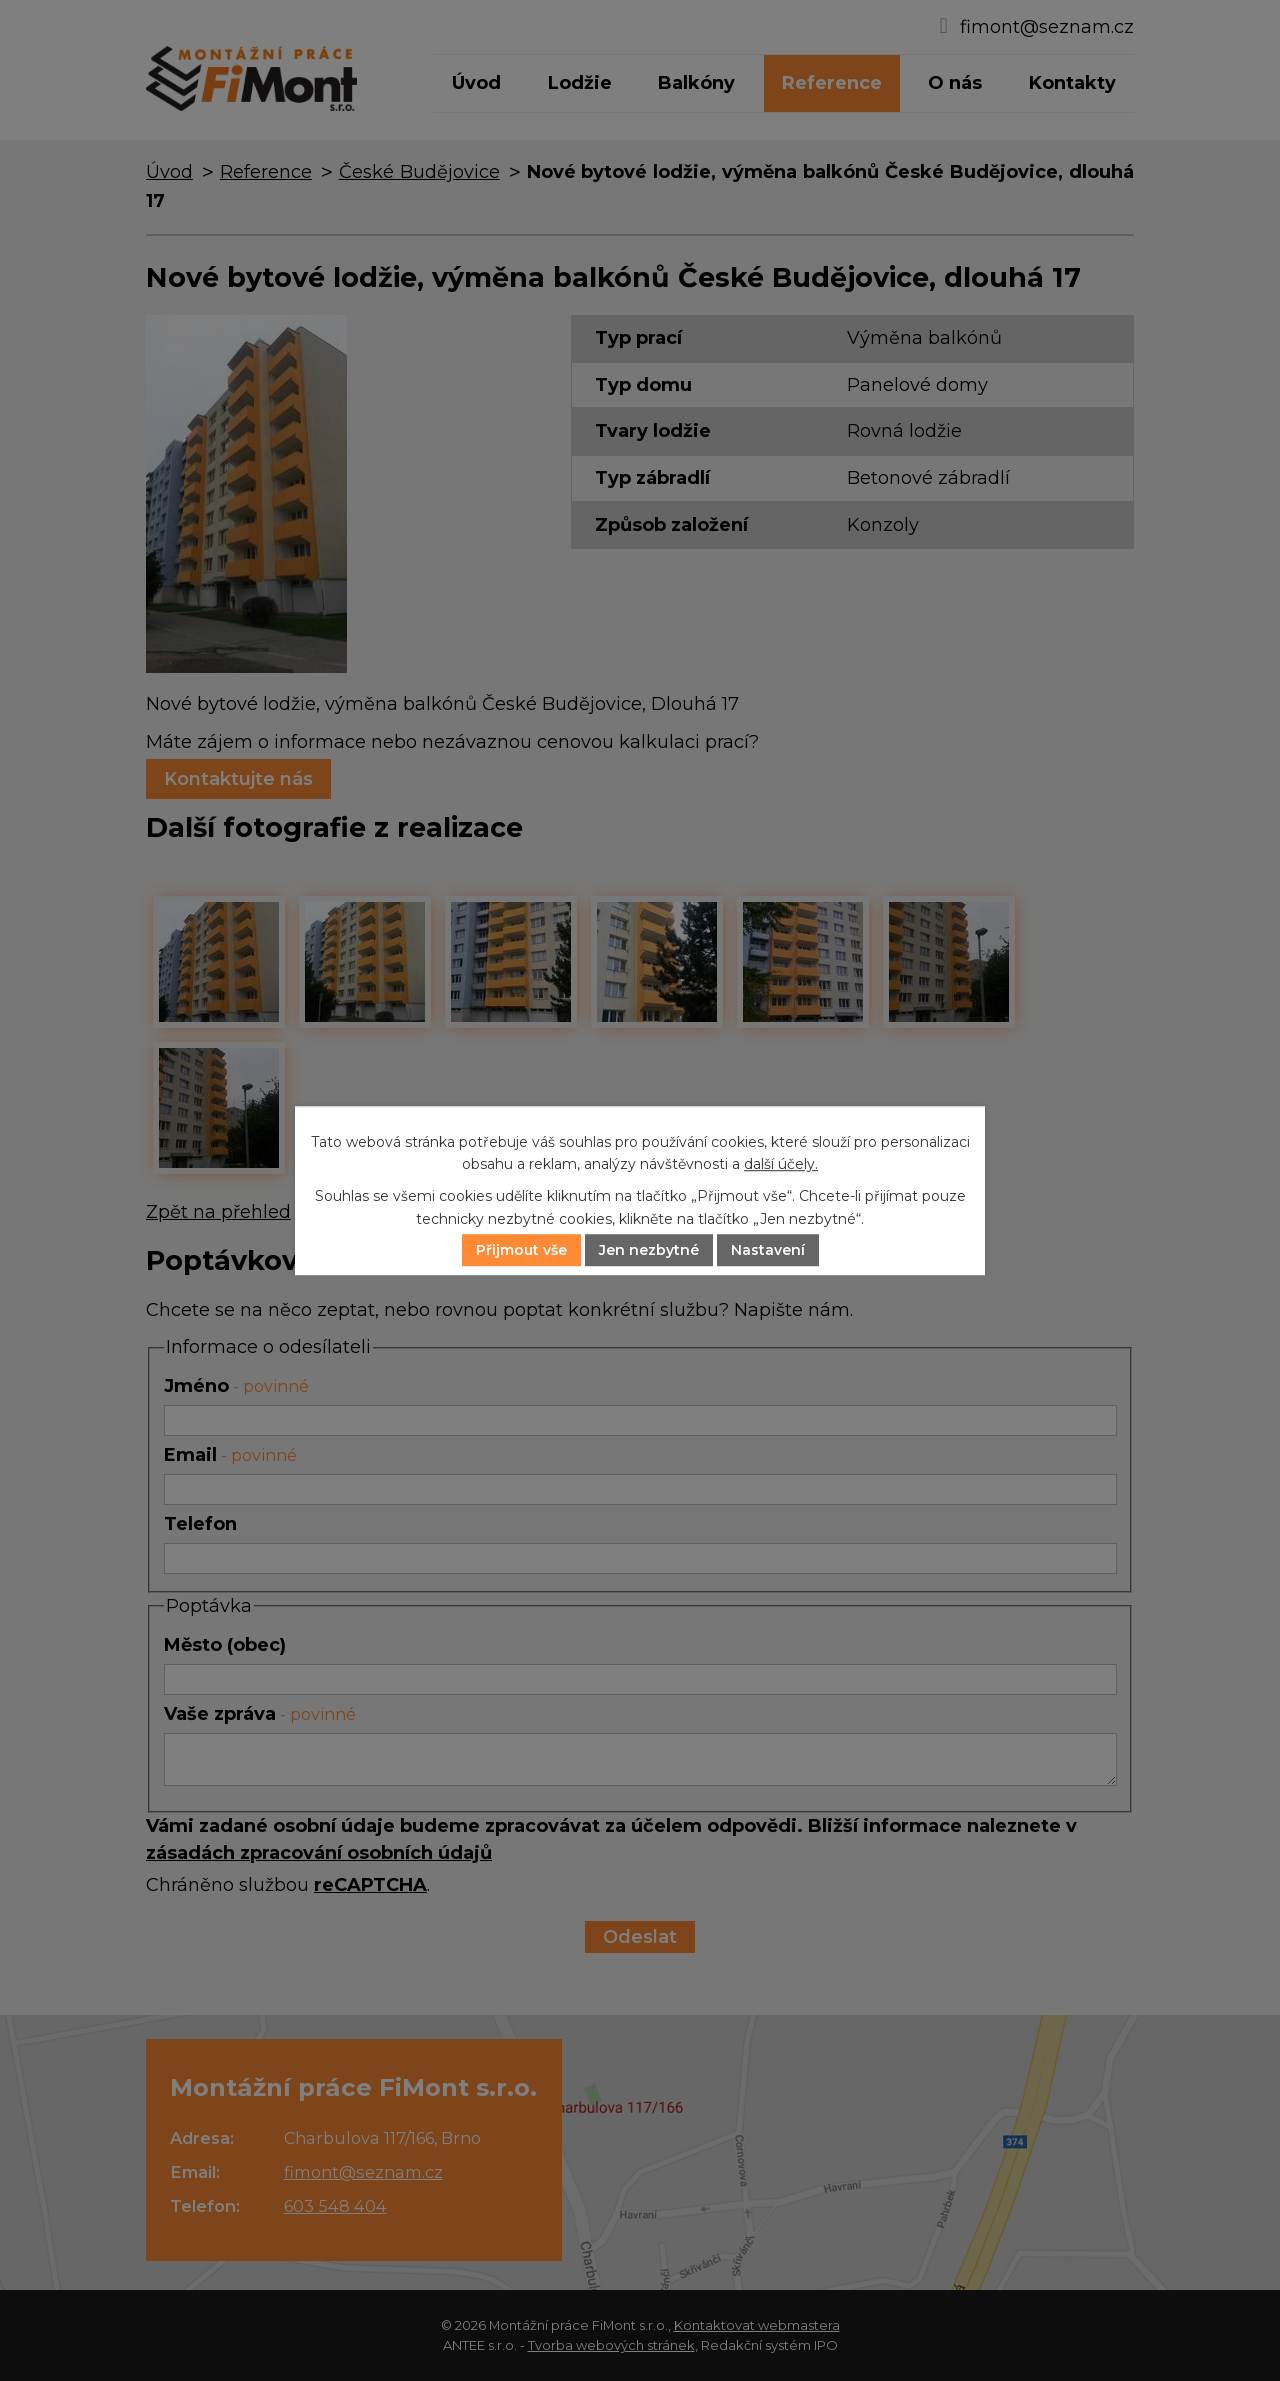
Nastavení (768, 1250)
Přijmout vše (521, 1250)
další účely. (781, 1164)
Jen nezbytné (649, 1250)
